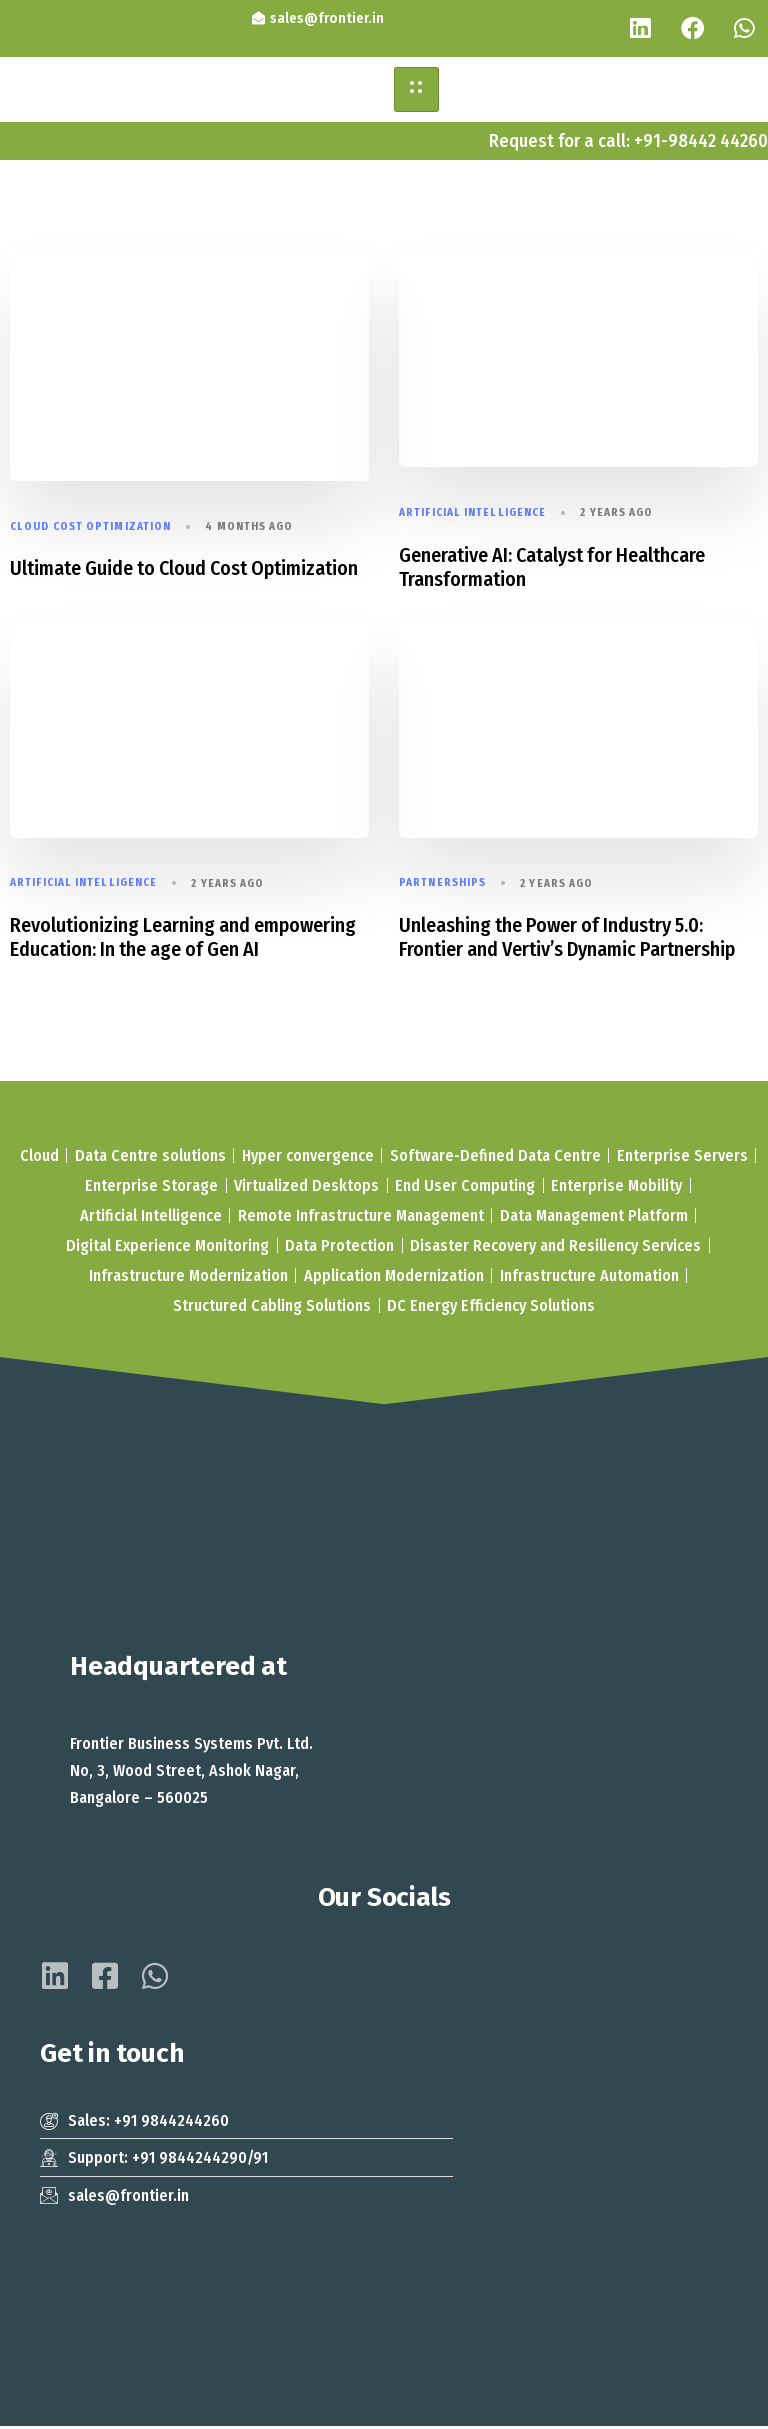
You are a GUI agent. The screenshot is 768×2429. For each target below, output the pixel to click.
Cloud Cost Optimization (90, 529)
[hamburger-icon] (416, 92)
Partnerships (442, 885)
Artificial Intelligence (472, 515)
